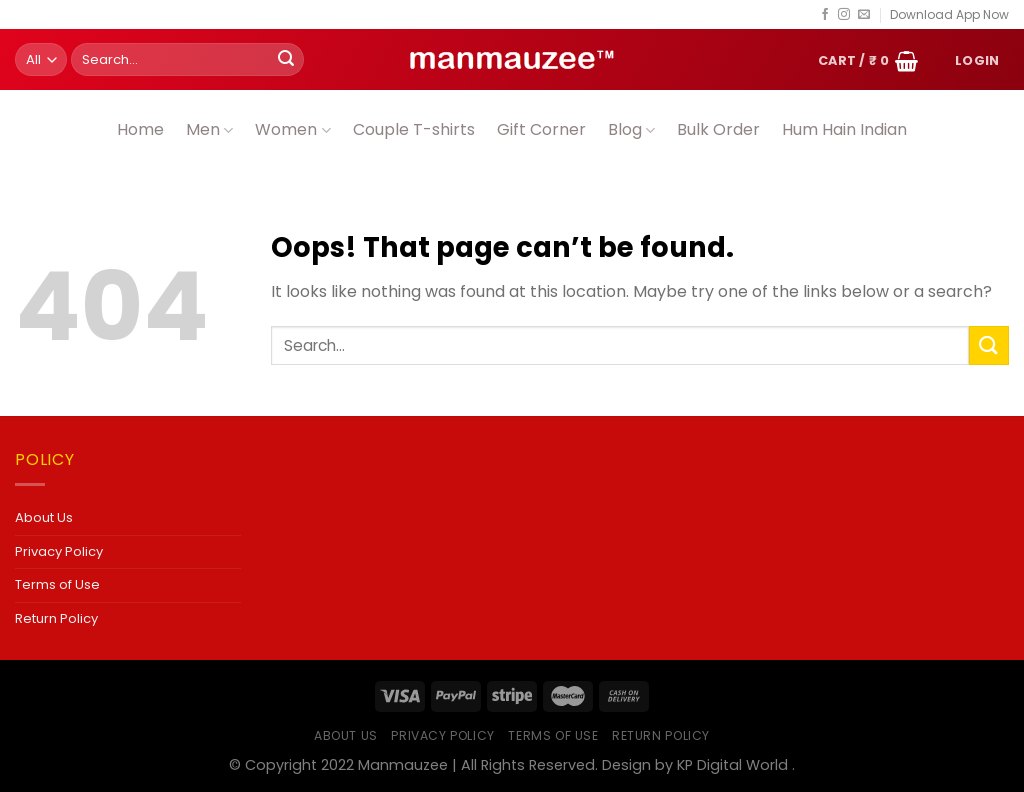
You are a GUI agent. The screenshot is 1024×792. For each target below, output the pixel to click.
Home (140, 129)
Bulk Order (718, 129)
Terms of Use (57, 584)
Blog (631, 129)
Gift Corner (541, 129)
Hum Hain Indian (844, 129)
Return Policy (56, 618)
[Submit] (286, 60)
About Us (44, 517)
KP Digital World (732, 765)
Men (209, 129)
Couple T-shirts (414, 129)
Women (292, 129)
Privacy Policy (59, 551)
